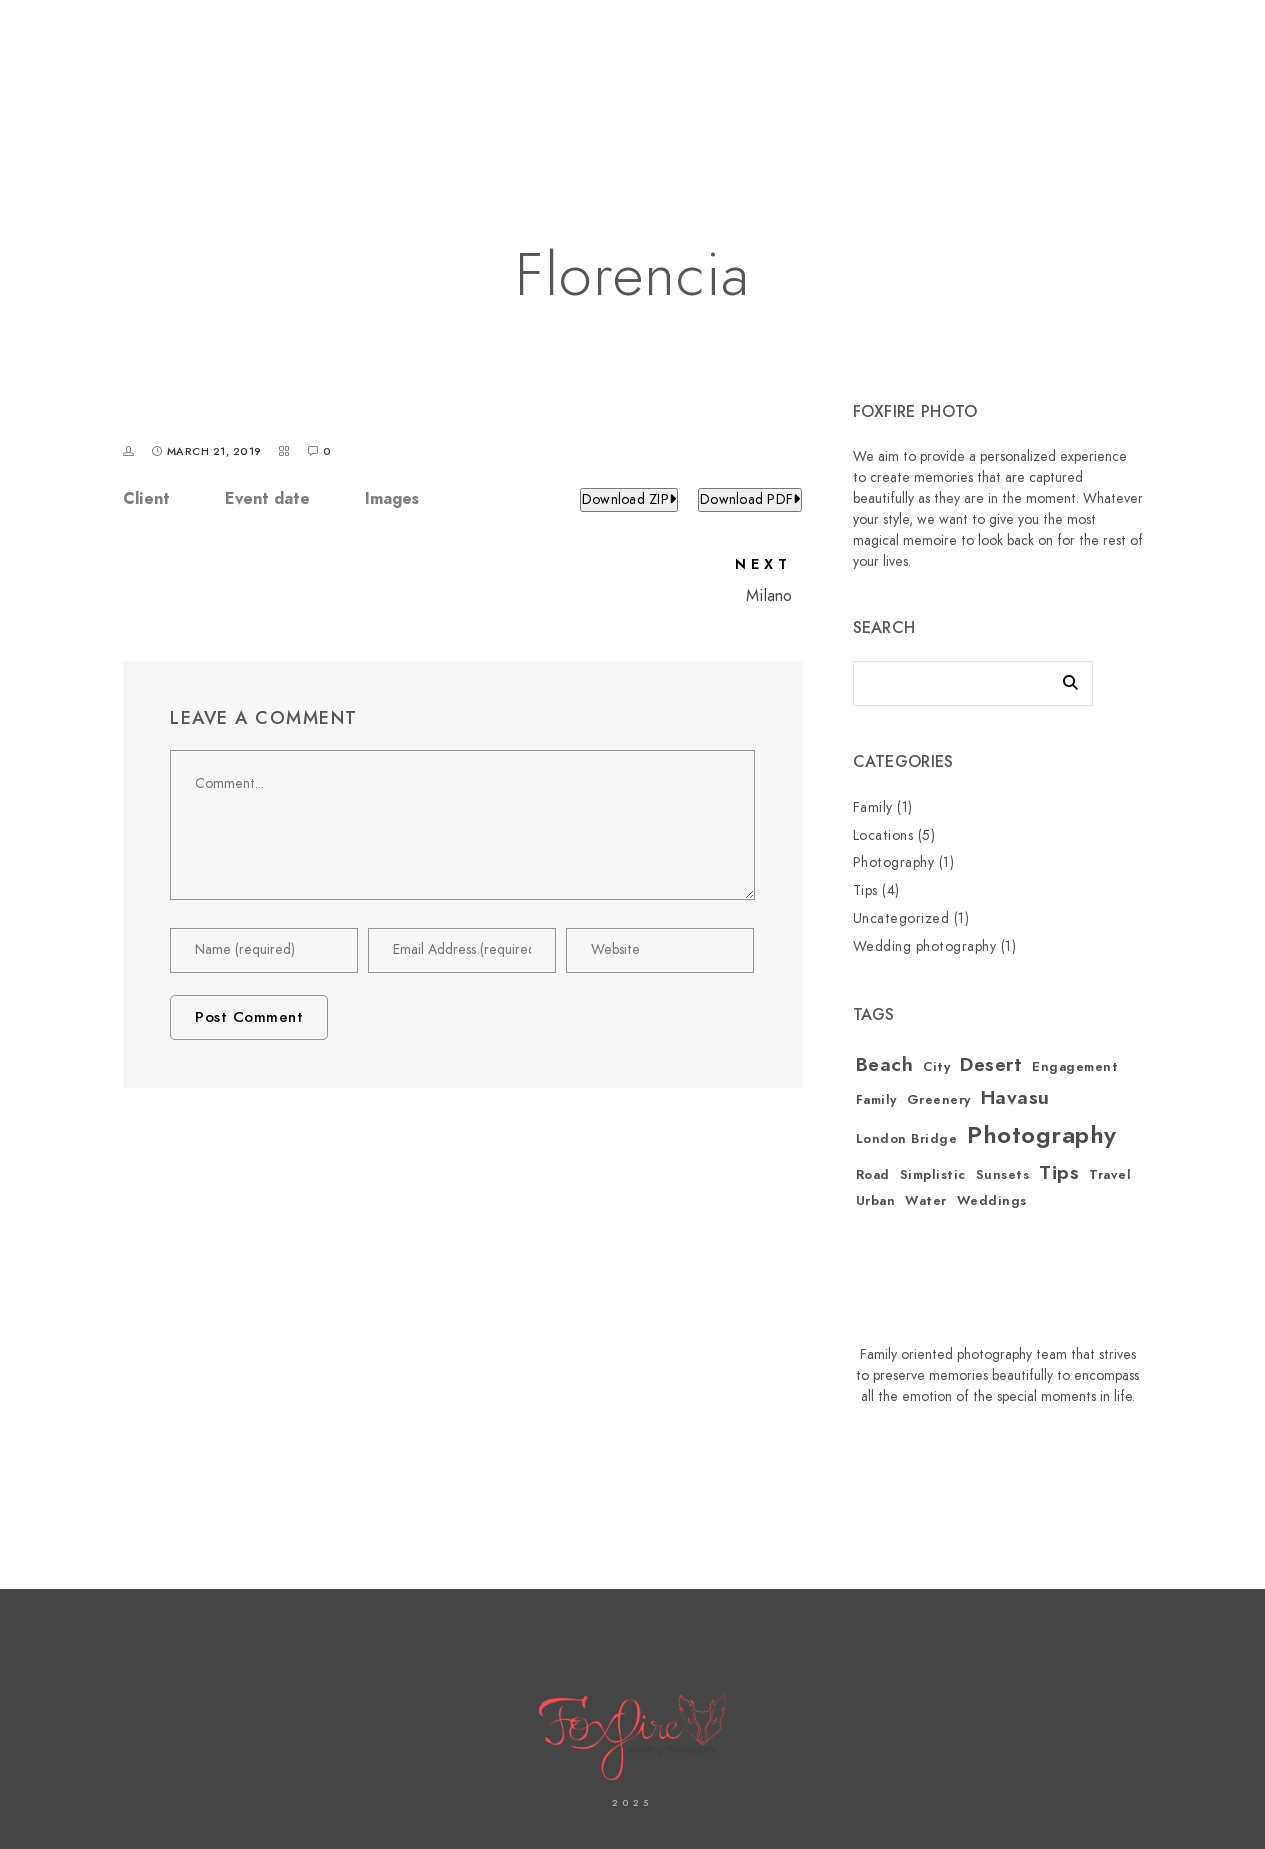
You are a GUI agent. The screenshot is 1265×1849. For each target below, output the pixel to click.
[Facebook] (1030, 41)
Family (873, 807)
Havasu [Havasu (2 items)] (1015, 1097)
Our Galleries (712, 82)
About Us (459, 82)
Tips (865, 890)
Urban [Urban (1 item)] (876, 1201)
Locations (883, 835)
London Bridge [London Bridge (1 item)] (907, 1139)
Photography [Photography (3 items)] (1042, 1134)
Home (366, 82)
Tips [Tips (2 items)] (1059, 1172)
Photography (894, 862)
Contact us (576, 82)
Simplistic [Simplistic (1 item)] (933, 1175)
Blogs (1108, 82)
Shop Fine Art (996, 82)
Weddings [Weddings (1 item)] (992, 1201)
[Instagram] (1066, 41)
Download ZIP (629, 499)
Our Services (855, 82)
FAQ (1182, 82)
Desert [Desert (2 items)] (991, 1064)
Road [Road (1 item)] (873, 1175)
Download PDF (750, 499)
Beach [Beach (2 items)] (885, 1064)
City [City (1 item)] (936, 1067)
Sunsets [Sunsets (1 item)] (1003, 1175)
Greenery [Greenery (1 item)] (939, 1100)
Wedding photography (925, 946)
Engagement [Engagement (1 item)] (1075, 1067)
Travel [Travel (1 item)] (1110, 1175)
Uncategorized (901, 918)
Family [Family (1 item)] (876, 1100)
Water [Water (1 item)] (926, 1201)
